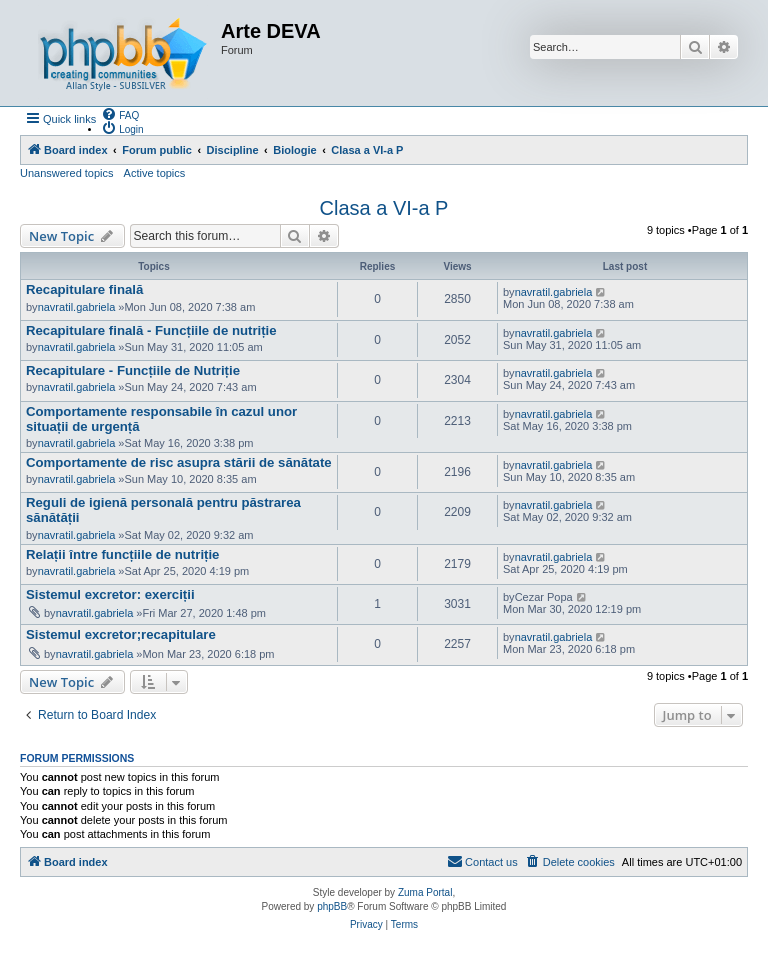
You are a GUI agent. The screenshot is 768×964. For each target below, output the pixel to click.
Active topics (155, 173)
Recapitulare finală (84, 289)
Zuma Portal (425, 892)
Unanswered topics (67, 173)
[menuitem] (120, 114)
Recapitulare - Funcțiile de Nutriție (133, 370)
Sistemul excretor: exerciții (110, 594)
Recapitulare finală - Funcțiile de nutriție (151, 330)
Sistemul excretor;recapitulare (121, 634)
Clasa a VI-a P (384, 208)
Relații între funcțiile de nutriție (122, 554)
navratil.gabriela (77, 307)
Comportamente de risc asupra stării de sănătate (179, 462)
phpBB (332, 906)
